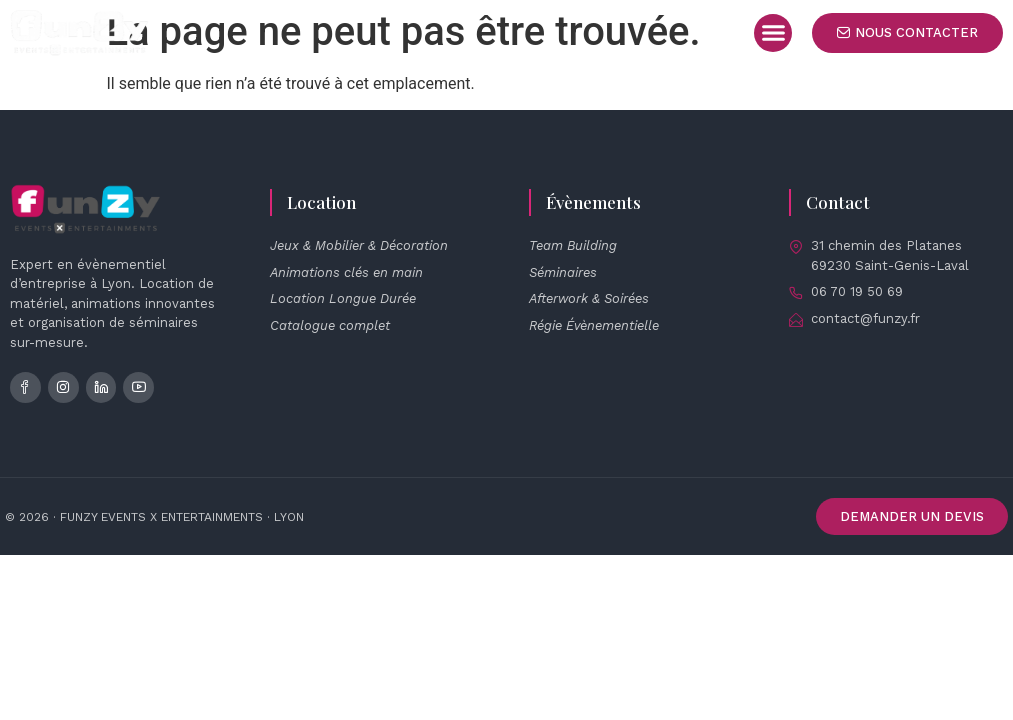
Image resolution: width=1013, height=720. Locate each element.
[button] (773, 33)
